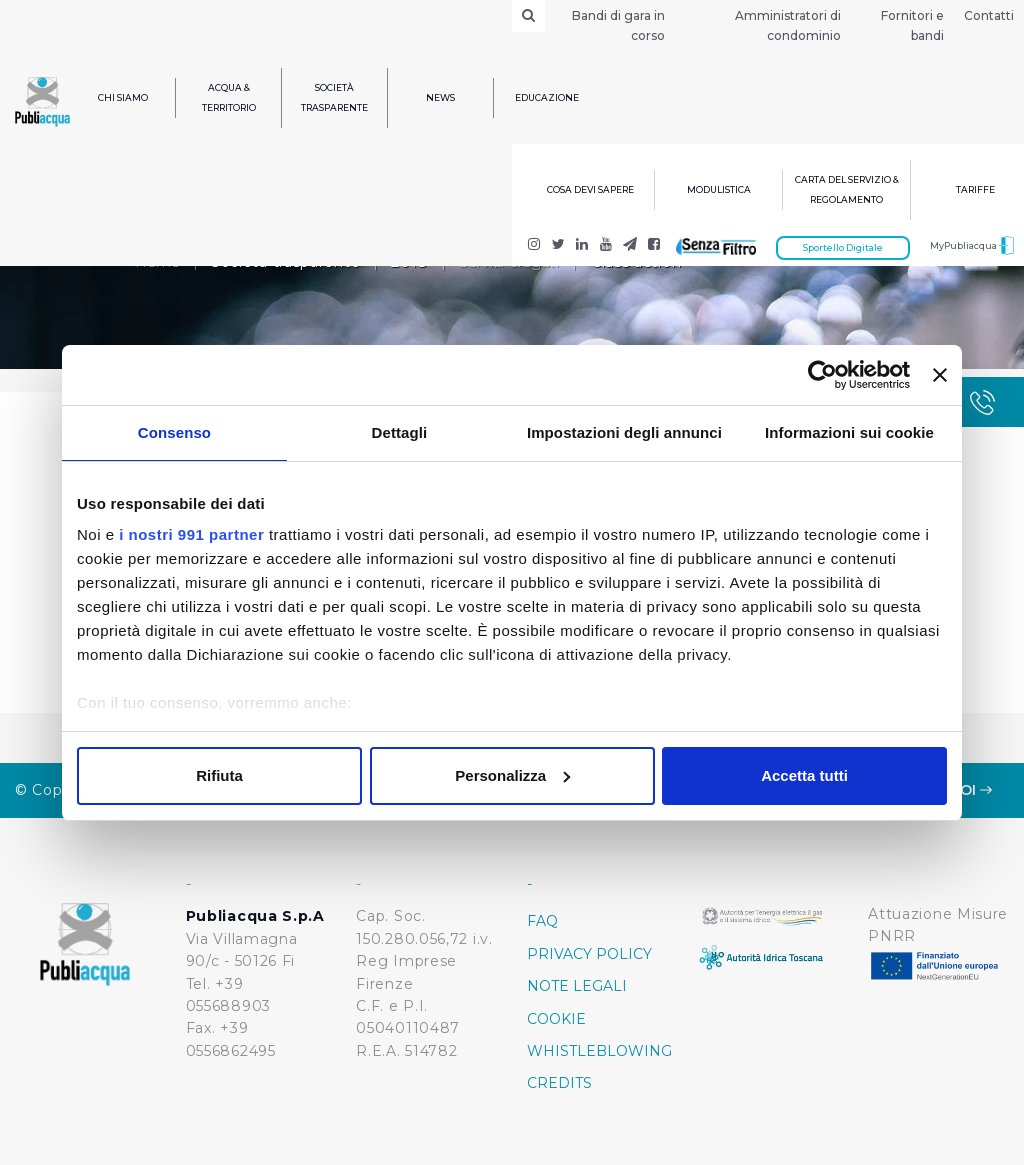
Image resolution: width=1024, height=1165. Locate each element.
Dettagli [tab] (400, 432)
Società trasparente (334, 97)
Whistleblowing (597, 1051)
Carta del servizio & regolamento (847, 189)
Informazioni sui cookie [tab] (849, 432)
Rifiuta (219, 775)
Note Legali (577, 986)
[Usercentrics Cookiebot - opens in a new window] (822, 375)
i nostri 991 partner (191, 534)
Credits (559, 1083)
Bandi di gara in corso (618, 25)
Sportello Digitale (843, 247)
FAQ (542, 921)
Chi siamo (123, 97)
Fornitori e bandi (912, 25)
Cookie (556, 1019)
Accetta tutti (804, 775)
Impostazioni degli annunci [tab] (624, 432)
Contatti (989, 15)
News (440, 97)
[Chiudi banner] (940, 375)
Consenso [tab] (174, 432)
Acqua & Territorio (229, 97)
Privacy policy (589, 954)
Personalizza (512, 775)
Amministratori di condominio (788, 25)
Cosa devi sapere (590, 189)
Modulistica (719, 189)
